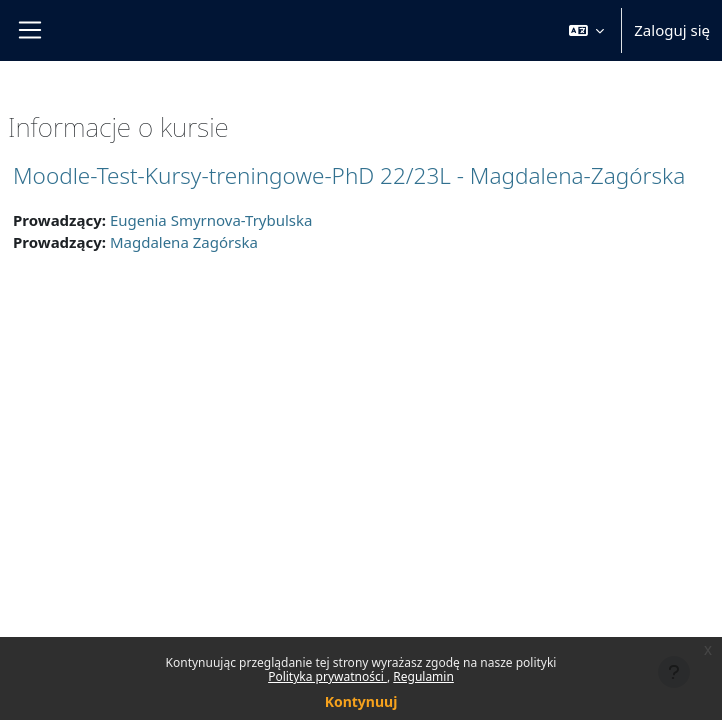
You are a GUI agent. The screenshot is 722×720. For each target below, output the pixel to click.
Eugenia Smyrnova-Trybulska (211, 220)
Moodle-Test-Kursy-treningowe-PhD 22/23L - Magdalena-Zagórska (349, 175)
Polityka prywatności (327, 676)
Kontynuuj (361, 701)
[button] (587, 30)
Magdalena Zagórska (184, 242)
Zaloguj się (672, 30)
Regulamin (423, 676)
